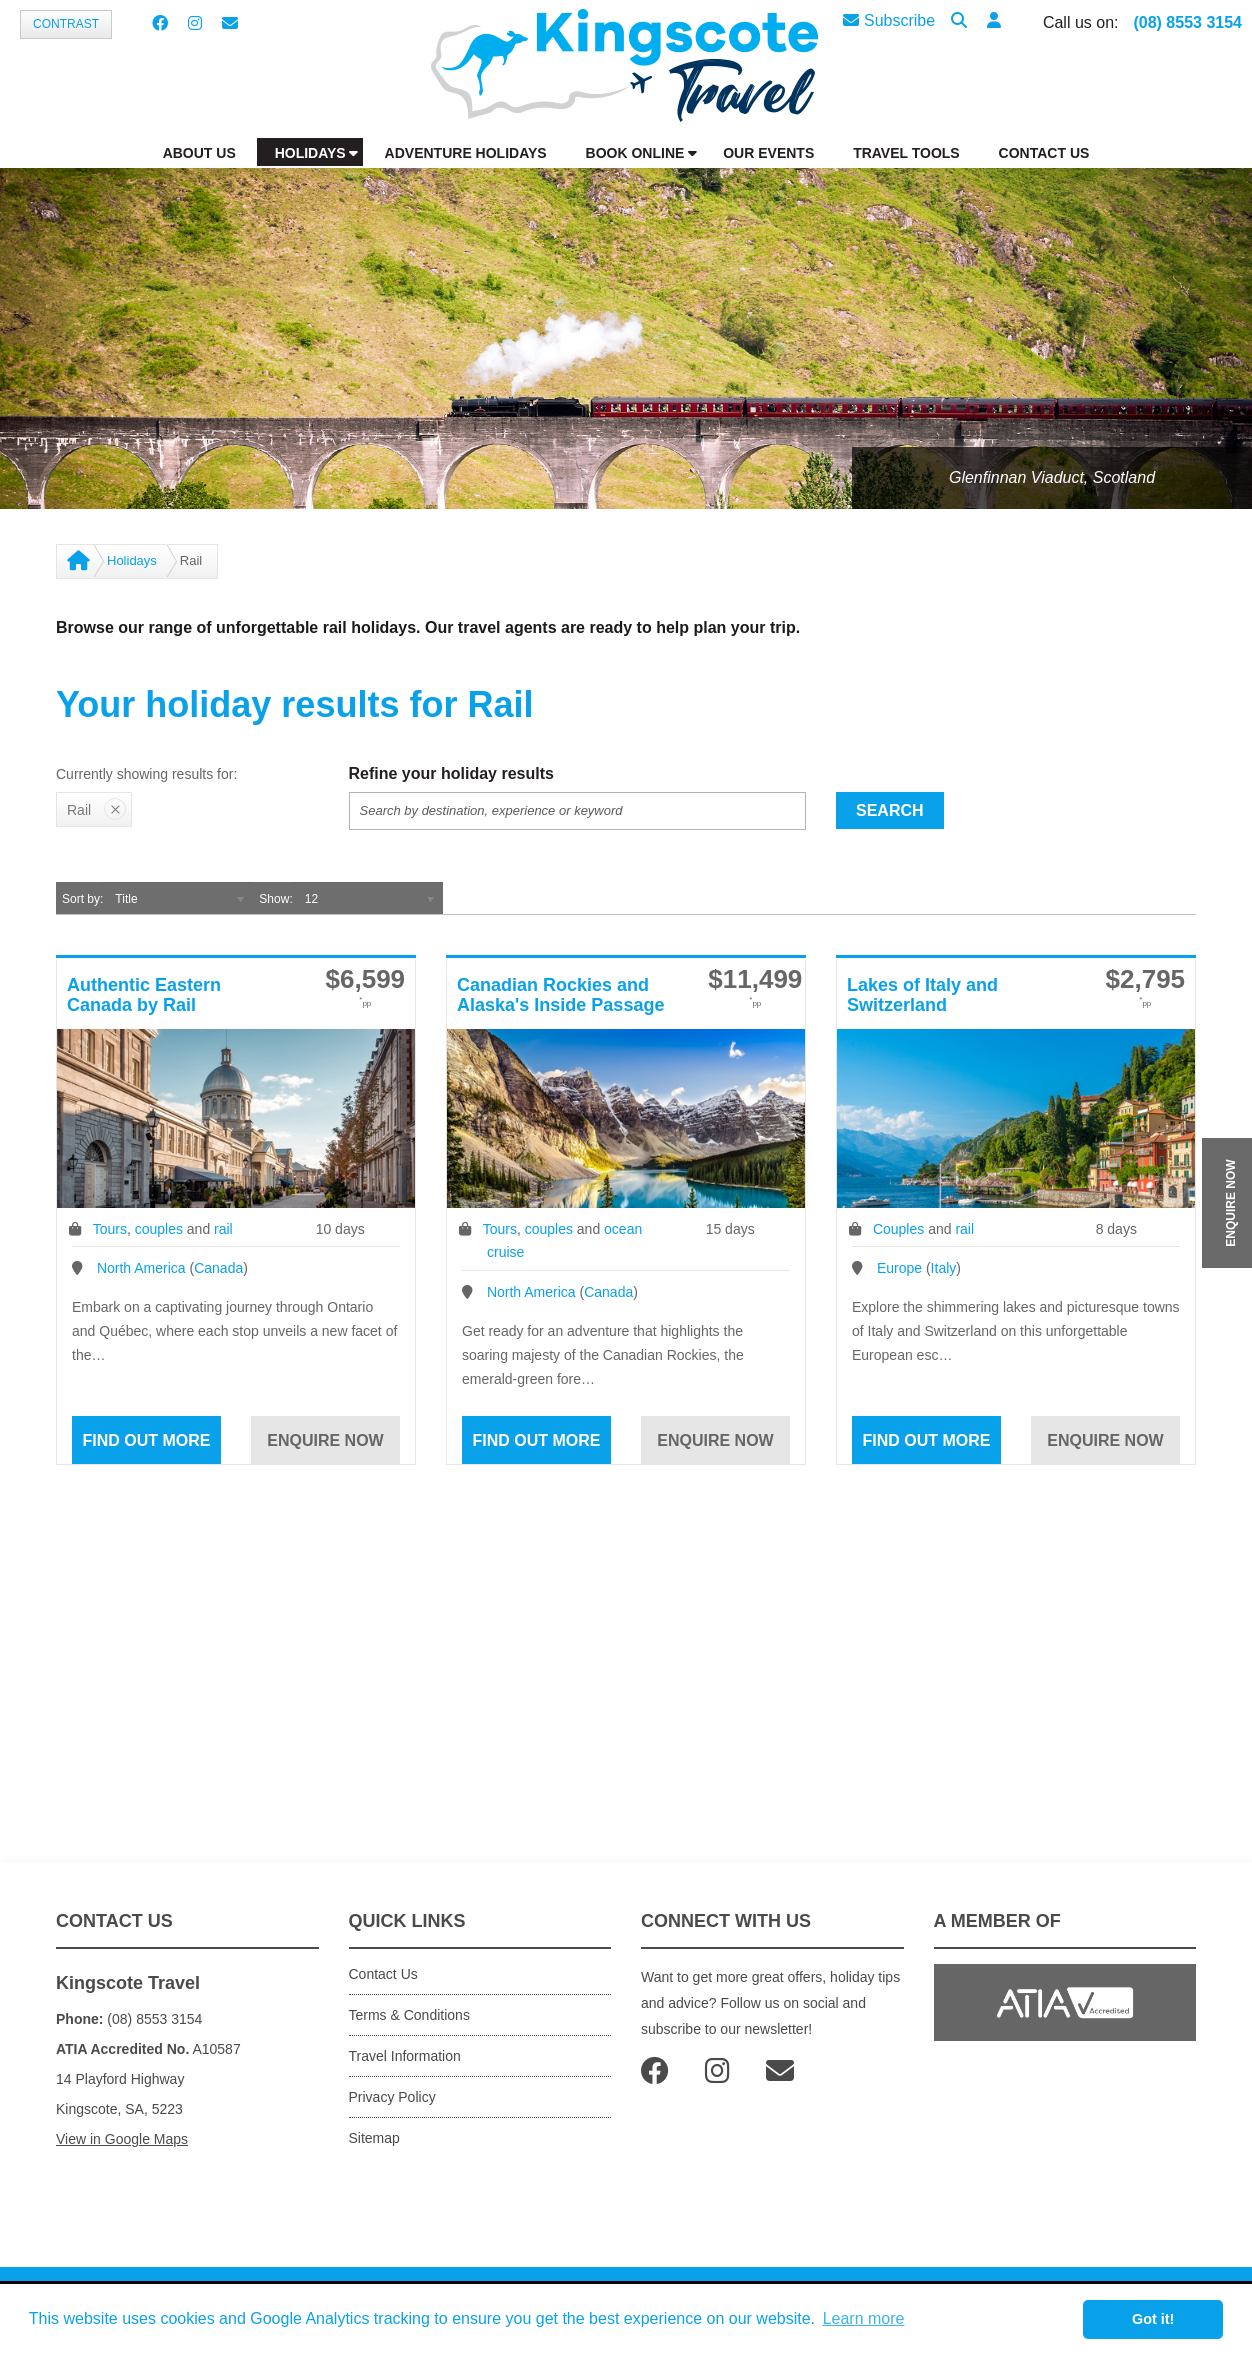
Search (890, 810)
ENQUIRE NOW (1231, 1202)
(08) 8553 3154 (1187, 22)
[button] (994, 21)
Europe (899, 1268)
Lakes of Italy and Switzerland (922, 995)
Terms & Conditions (409, 2015)
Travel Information (405, 2056)
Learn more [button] (864, 2318)
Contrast (66, 24)
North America (141, 1268)
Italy (944, 1268)
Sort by (81, 899)
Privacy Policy (392, 2097)
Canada (218, 1268)
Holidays (132, 560)
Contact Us (383, 1974)
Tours (110, 1229)
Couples (898, 1229)
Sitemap (374, 2138)
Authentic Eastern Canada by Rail (144, 995)
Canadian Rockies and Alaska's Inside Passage (560, 995)
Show (274, 899)
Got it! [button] (1153, 2319)
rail (223, 1229)
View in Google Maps (122, 2139)
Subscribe (889, 20)
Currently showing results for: (146, 774)
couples (159, 1229)
